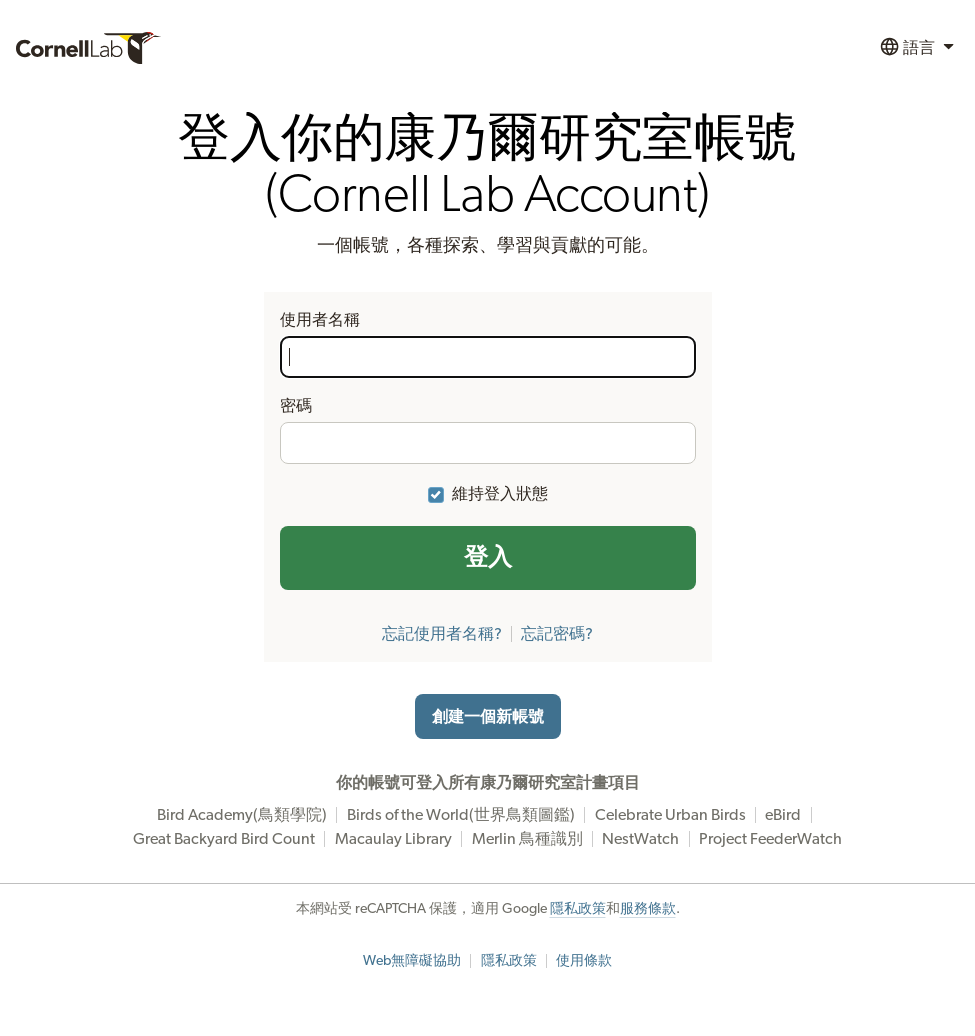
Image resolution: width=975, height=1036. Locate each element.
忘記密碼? (557, 634)
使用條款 (584, 961)
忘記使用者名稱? (442, 634)
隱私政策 (578, 909)
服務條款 (648, 909)
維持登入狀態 (500, 494)
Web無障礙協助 (412, 961)
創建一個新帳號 (488, 717)
